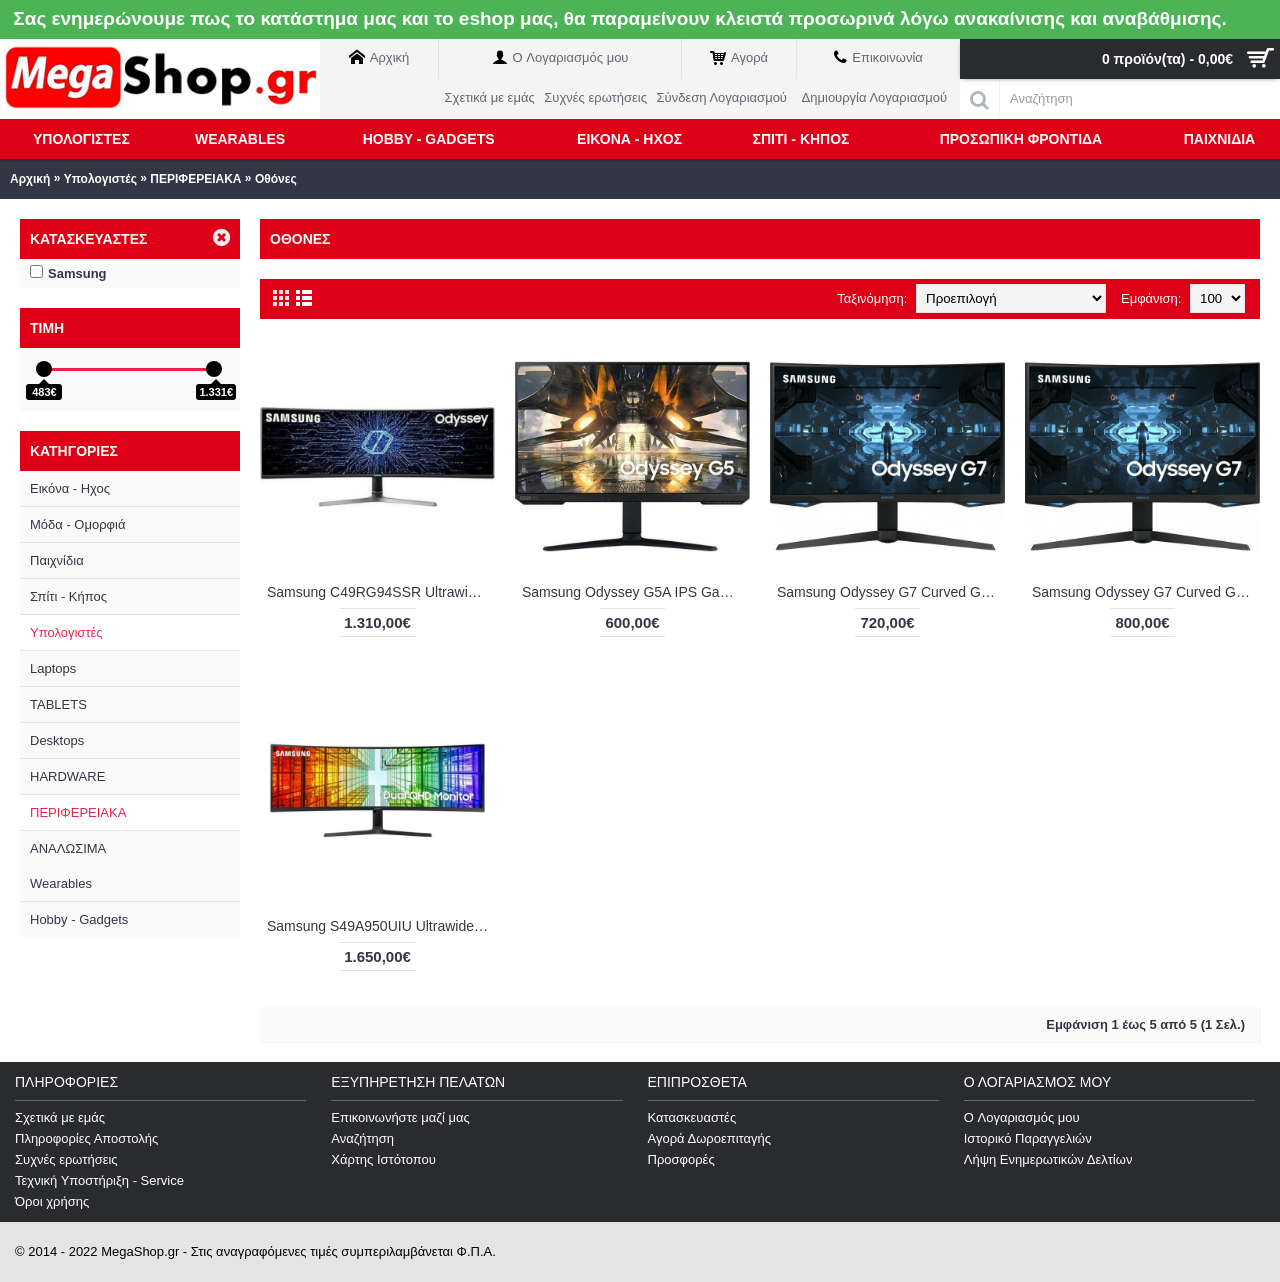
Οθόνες (276, 179)
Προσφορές (681, 1159)
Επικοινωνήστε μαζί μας (400, 1117)
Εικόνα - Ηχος (70, 488)
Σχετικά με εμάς (60, 1117)
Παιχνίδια (57, 560)
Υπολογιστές (100, 179)
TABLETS (58, 704)
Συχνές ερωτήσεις (66, 1159)
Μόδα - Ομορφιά (77, 524)
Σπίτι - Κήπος (68, 596)
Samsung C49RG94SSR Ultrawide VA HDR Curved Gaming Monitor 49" (381, 592)
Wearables (61, 883)
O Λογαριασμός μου (1022, 1117)
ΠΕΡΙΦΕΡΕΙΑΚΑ (195, 179)
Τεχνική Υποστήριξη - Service (99, 1180)
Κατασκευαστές (692, 1117)
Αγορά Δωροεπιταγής (710, 1138)
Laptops (53, 668)
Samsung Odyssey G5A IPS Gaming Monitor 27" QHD (636, 592)
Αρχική (30, 179)
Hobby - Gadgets (79, 919)
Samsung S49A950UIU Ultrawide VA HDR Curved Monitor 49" (381, 926)
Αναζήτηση (362, 1138)
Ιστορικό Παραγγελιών (1028, 1138)
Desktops (57, 740)
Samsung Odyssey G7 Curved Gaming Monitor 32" (1146, 592)
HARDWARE (67, 776)
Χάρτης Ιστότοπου (383, 1159)
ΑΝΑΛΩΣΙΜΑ (68, 848)
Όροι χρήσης (52, 1201)
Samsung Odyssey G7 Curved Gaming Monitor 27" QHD (891, 592)
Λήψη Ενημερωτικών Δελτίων (1048, 1159)
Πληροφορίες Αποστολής (86, 1138)
